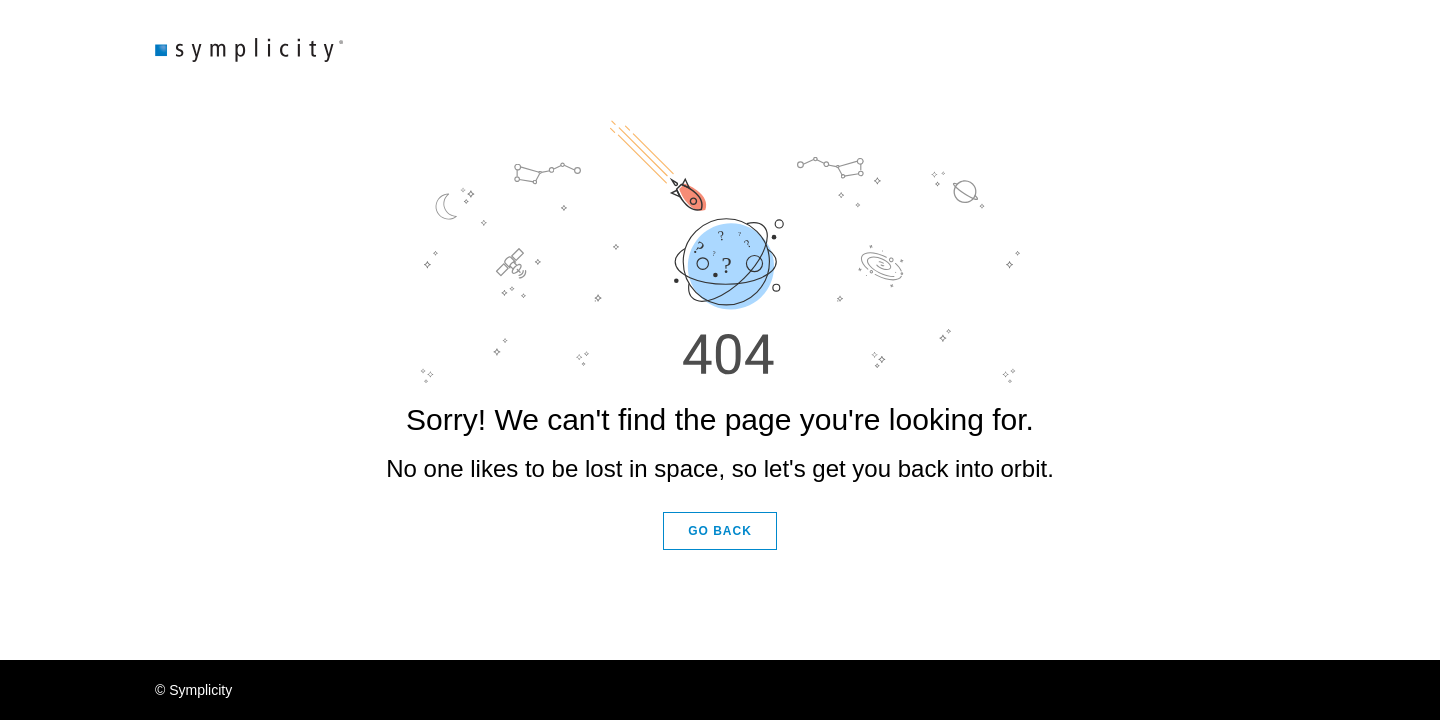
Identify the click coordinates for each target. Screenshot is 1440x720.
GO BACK (720, 531)
